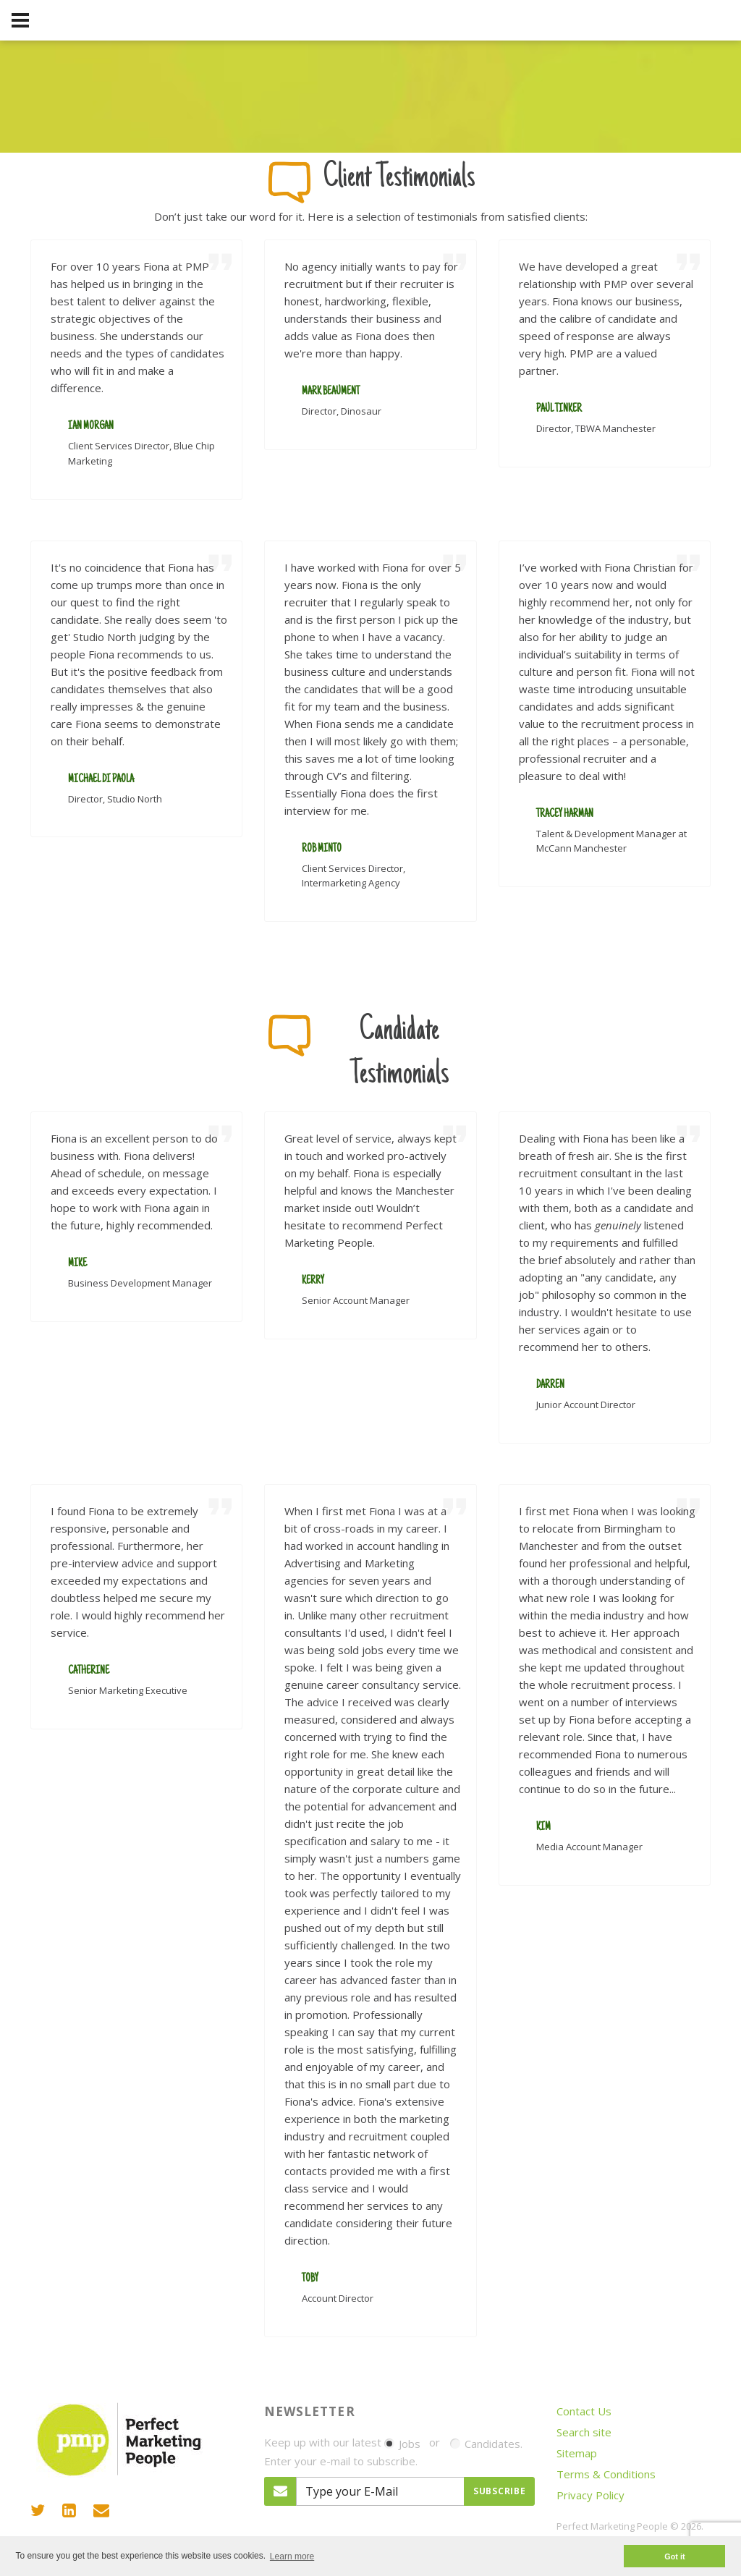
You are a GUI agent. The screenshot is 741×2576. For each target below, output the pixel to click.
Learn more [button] (292, 2556)
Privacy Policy (590, 2495)
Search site (583, 2432)
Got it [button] (674, 2556)
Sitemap (576, 2453)
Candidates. (486, 2443)
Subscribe (499, 2491)
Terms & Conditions (606, 2474)
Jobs (402, 2443)
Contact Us (583, 2411)
